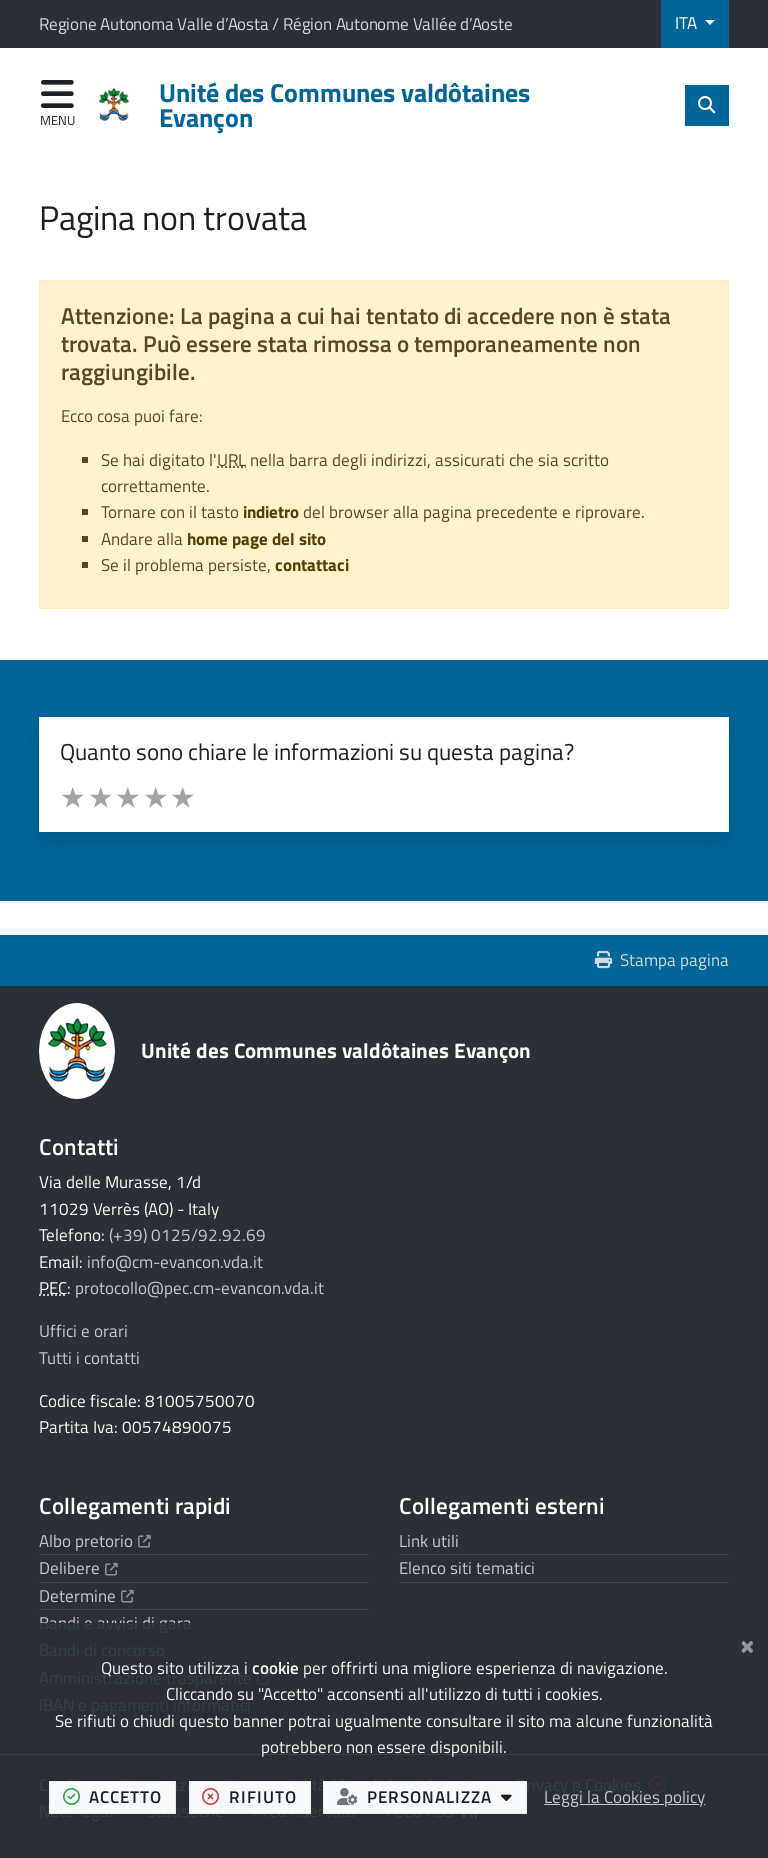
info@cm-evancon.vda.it (175, 1262)
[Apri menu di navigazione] (57, 104)
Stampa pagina (662, 960)
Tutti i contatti (89, 1358)
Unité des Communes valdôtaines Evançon (336, 1050)
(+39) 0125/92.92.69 (187, 1235)
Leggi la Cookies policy (624, 1797)
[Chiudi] (747, 1644)
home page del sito (256, 539)
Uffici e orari (83, 1331)
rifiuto (256, 1796)
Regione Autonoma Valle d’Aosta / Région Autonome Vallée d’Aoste (276, 24)
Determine (86, 1596)
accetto (119, 1796)
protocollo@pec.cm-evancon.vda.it (199, 1288)
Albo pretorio (95, 1541)
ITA (688, 23)
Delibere (78, 1568)
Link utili (429, 1541)
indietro (271, 512)
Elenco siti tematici (467, 1568)
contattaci (312, 565)
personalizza (432, 1796)
